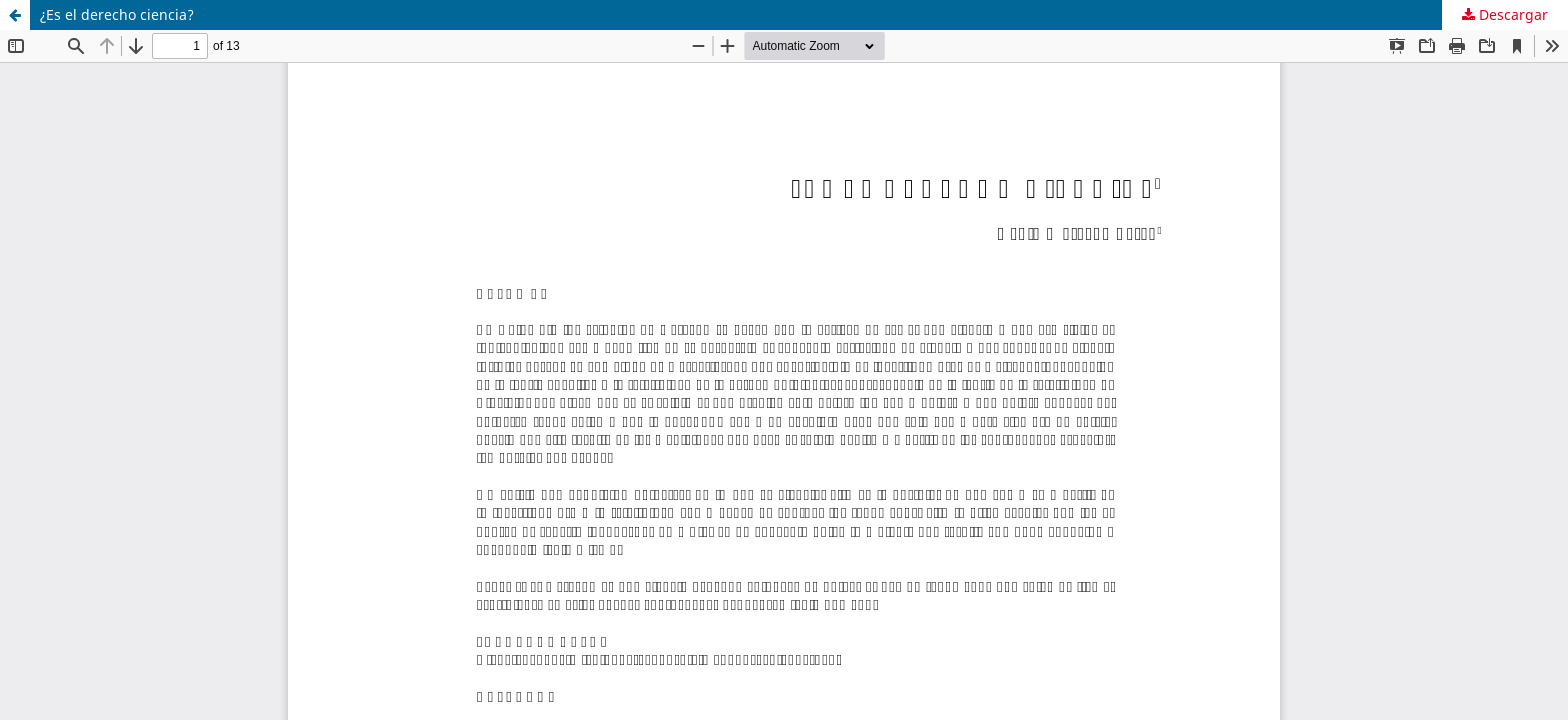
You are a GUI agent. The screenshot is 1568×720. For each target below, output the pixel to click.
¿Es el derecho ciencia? (117, 14)
